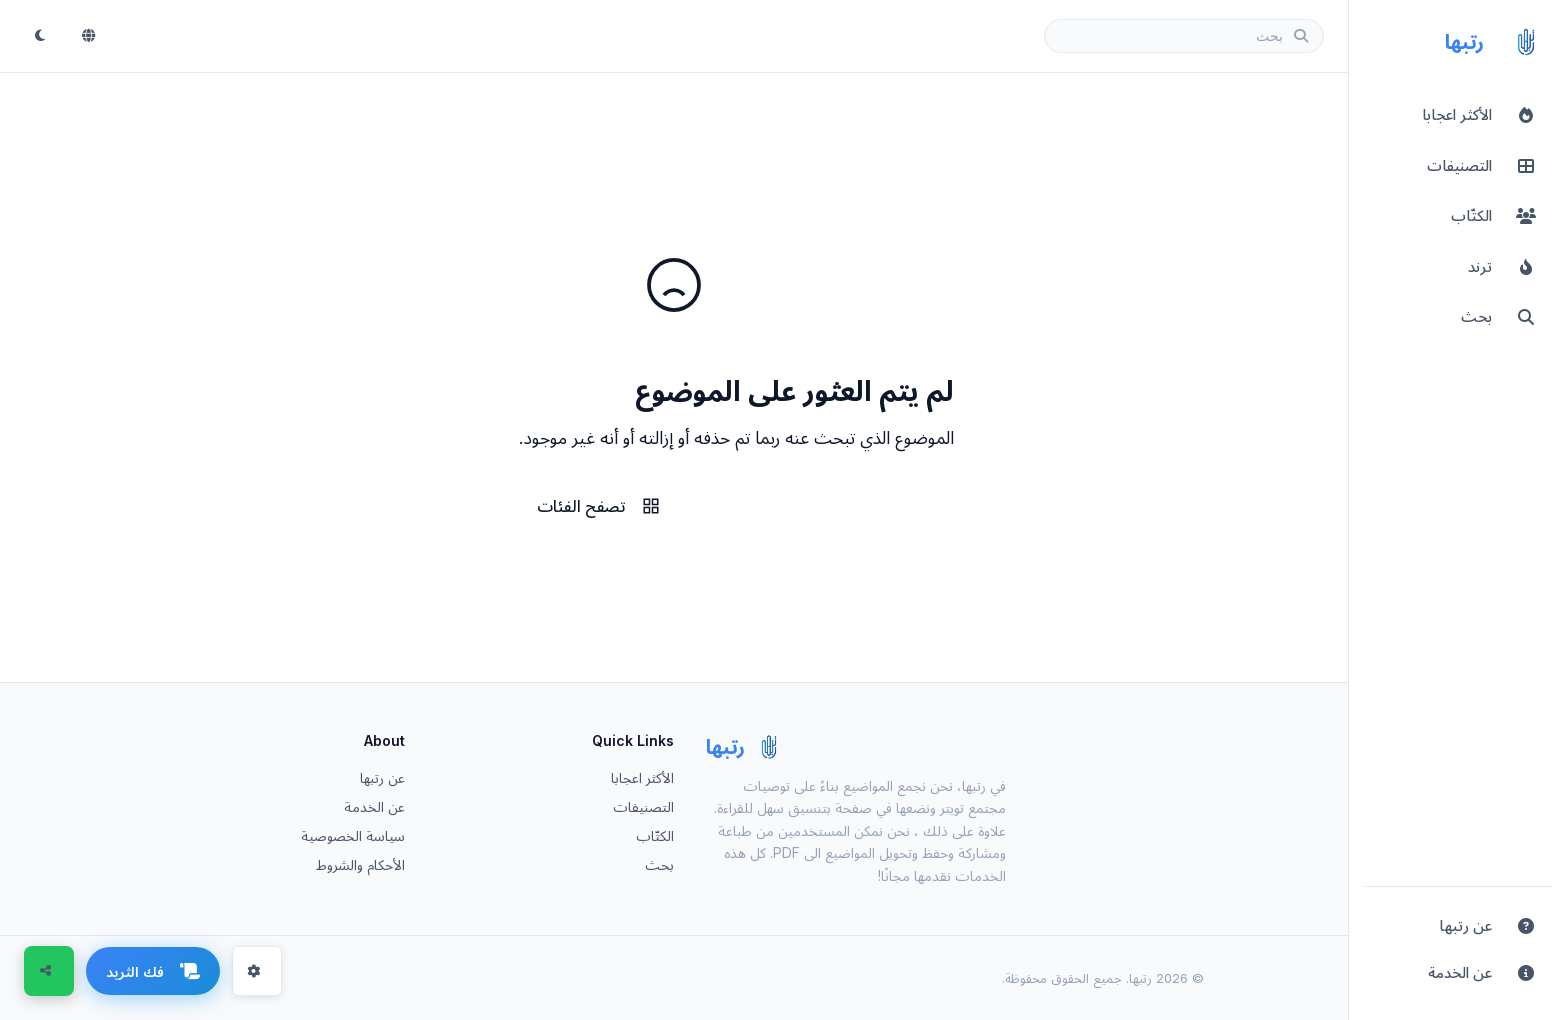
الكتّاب (655, 835)
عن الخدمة (374, 806)
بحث (659, 864)
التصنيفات (643, 806)
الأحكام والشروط (360, 864)
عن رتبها (382, 777)
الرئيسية (767, 506)
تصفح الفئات (598, 506)
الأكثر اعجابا (642, 777)
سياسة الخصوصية (353, 835)
